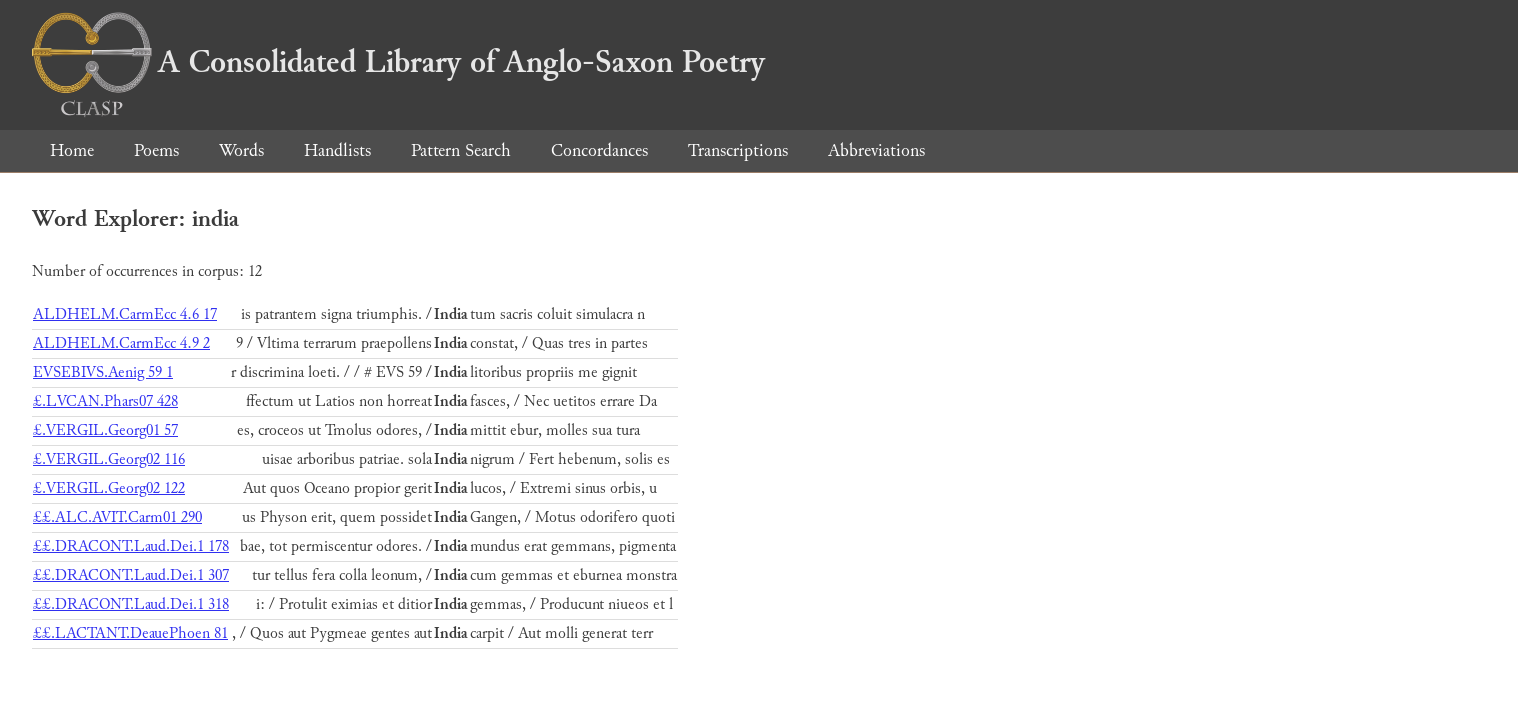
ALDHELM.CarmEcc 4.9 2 (121, 343)
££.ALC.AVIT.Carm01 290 (117, 517)
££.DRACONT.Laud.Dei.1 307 (131, 575)
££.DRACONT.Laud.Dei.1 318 (131, 604)
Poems (156, 150)
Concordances (599, 150)
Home (72, 150)
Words (241, 150)
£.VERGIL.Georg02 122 (109, 488)
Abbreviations (876, 150)
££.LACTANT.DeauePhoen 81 (130, 633)
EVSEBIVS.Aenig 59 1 (103, 372)
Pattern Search (461, 150)
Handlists (337, 150)
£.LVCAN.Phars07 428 (105, 401)
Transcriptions (738, 150)
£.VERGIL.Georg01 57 (105, 430)
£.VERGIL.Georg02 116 (109, 459)
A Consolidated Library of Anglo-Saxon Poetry (398, 62)
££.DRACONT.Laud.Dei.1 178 (131, 546)
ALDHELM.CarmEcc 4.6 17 (125, 314)
